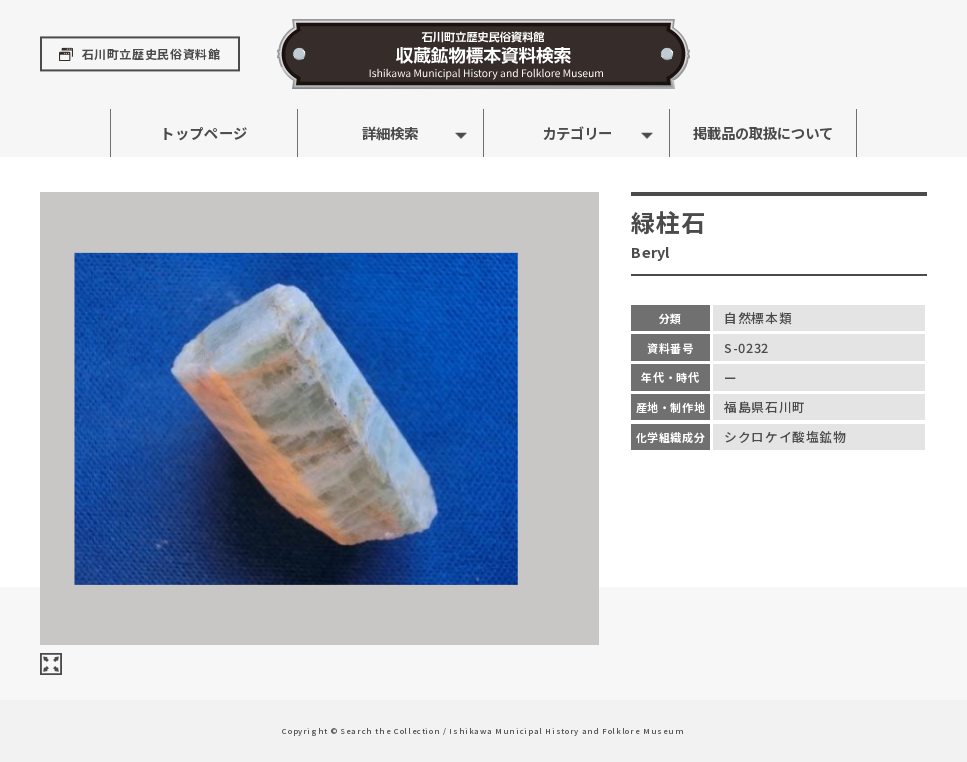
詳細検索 (390, 132)
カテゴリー (577, 132)
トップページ (204, 132)
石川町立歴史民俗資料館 (151, 54)
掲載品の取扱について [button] (763, 132)
